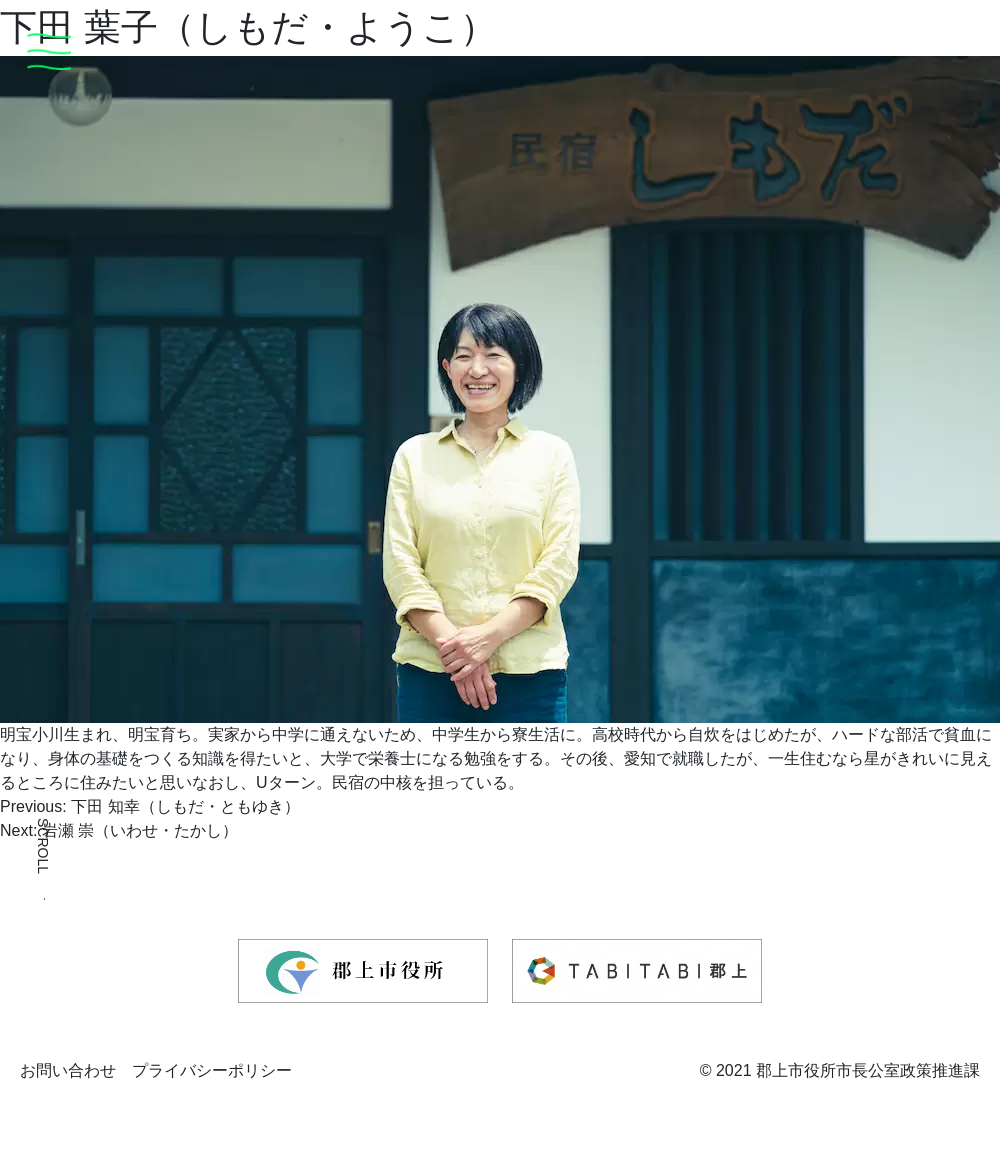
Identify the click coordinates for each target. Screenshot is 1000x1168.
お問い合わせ (68, 1070)
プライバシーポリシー (212, 1070)
